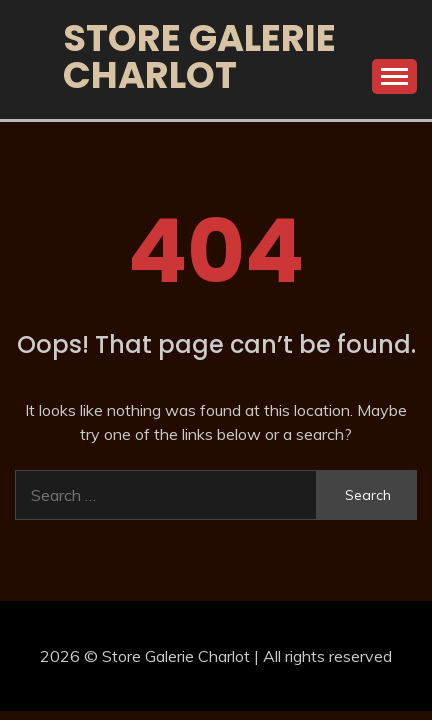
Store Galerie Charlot (199, 56)
